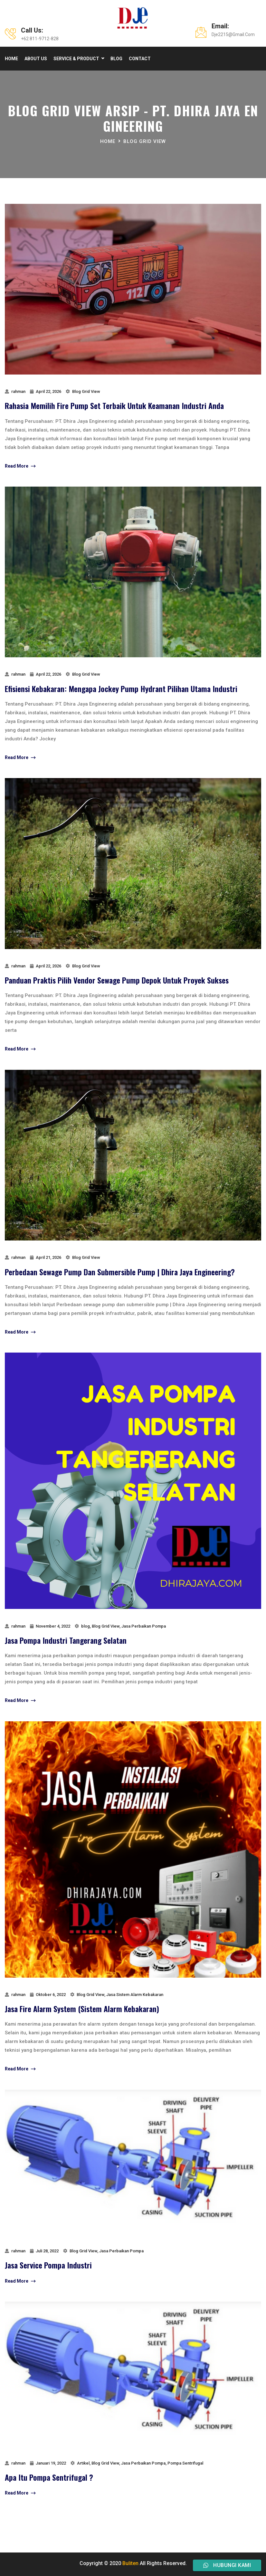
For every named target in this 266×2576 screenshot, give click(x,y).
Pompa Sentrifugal (185, 2463)
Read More (20, 466)
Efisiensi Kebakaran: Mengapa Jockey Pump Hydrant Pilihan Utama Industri (121, 688)
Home (11, 58)
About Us (35, 58)
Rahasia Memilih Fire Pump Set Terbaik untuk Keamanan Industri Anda (114, 405)
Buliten (130, 2563)
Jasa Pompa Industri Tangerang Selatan (66, 1640)
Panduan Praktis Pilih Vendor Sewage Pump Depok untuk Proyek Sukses (117, 980)
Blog (116, 58)
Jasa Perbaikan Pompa (143, 1626)
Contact (140, 58)
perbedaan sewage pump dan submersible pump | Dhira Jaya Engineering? (120, 1272)
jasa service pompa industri (48, 2265)
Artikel (83, 2463)
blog (85, 1626)
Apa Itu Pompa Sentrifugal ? (49, 2477)
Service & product (76, 58)
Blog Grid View (144, 141)
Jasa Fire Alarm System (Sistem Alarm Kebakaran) (82, 2008)
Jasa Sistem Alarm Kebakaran (134, 1994)
